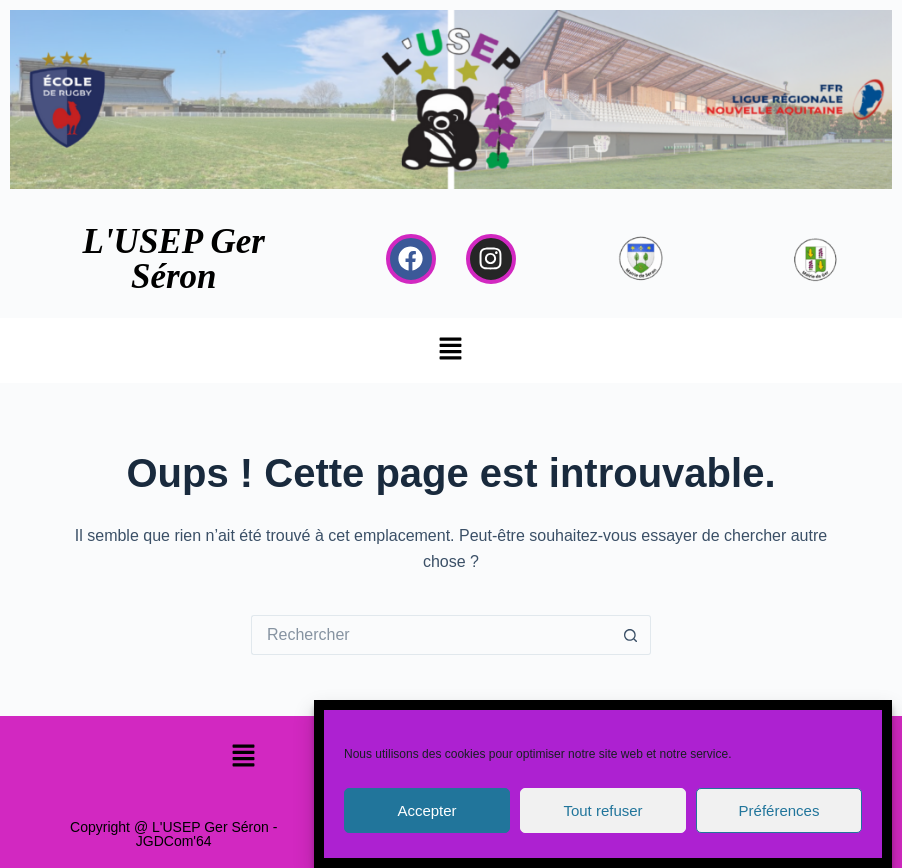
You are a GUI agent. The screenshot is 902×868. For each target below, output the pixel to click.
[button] (451, 350)
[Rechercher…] (431, 635)
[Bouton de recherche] (631, 635)
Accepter (426, 810)
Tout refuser (602, 810)
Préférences (779, 810)
